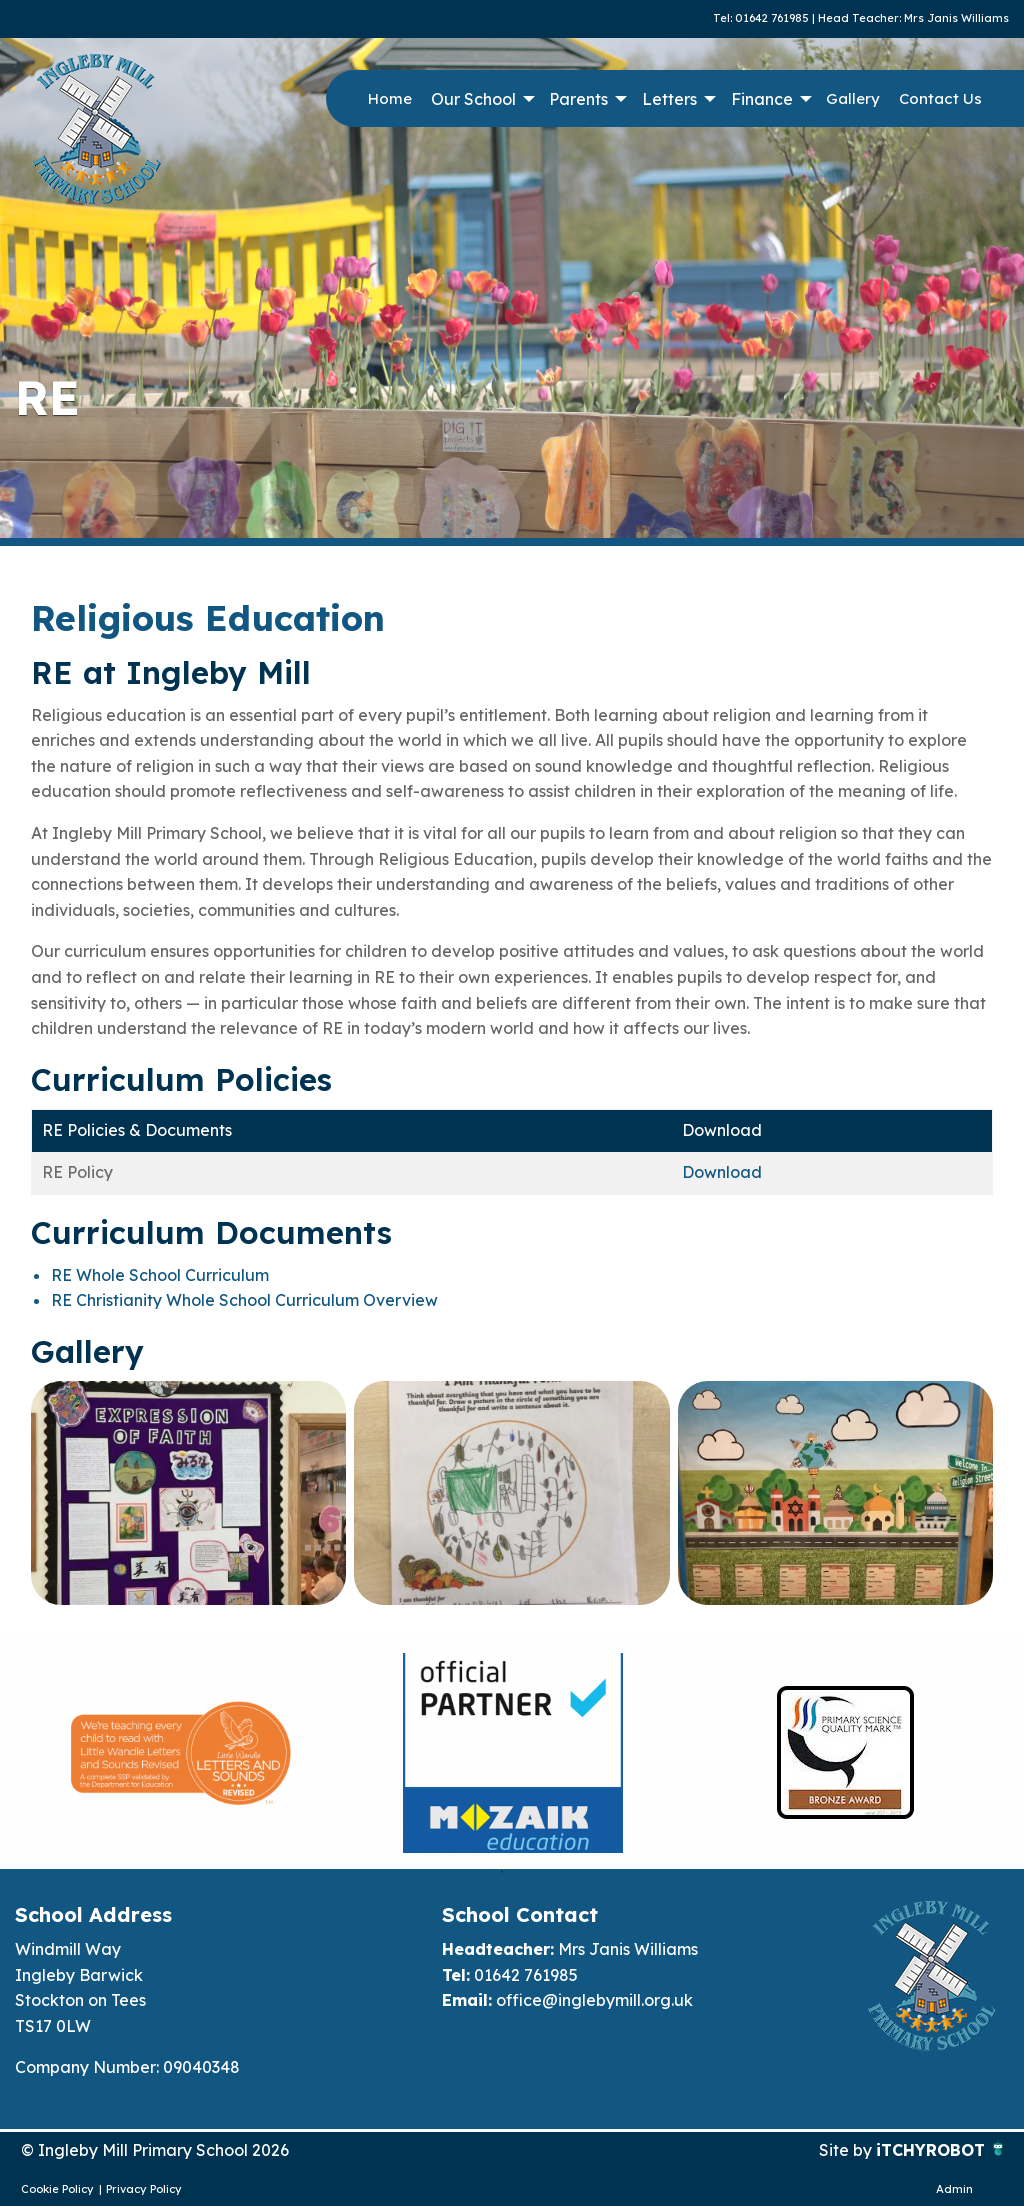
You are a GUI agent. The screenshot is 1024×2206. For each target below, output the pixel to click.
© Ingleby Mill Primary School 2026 (155, 2150)
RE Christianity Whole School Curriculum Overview (244, 1300)
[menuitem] (389, 99)
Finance (762, 99)
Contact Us (940, 98)
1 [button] (502, 1872)
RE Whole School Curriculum (160, 1275)
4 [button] (592, 1872)
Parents (578, 99)
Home (390, 98)
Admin (954, 2189)
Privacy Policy (144, 2189)
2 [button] (532, 1872)
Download (722, 1172)
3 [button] (562, 1872)
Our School (473, 99)
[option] (181, 1753)
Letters (669, 99)
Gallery (853, 98)
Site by (847, 2150)
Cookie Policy (57, 2189)
